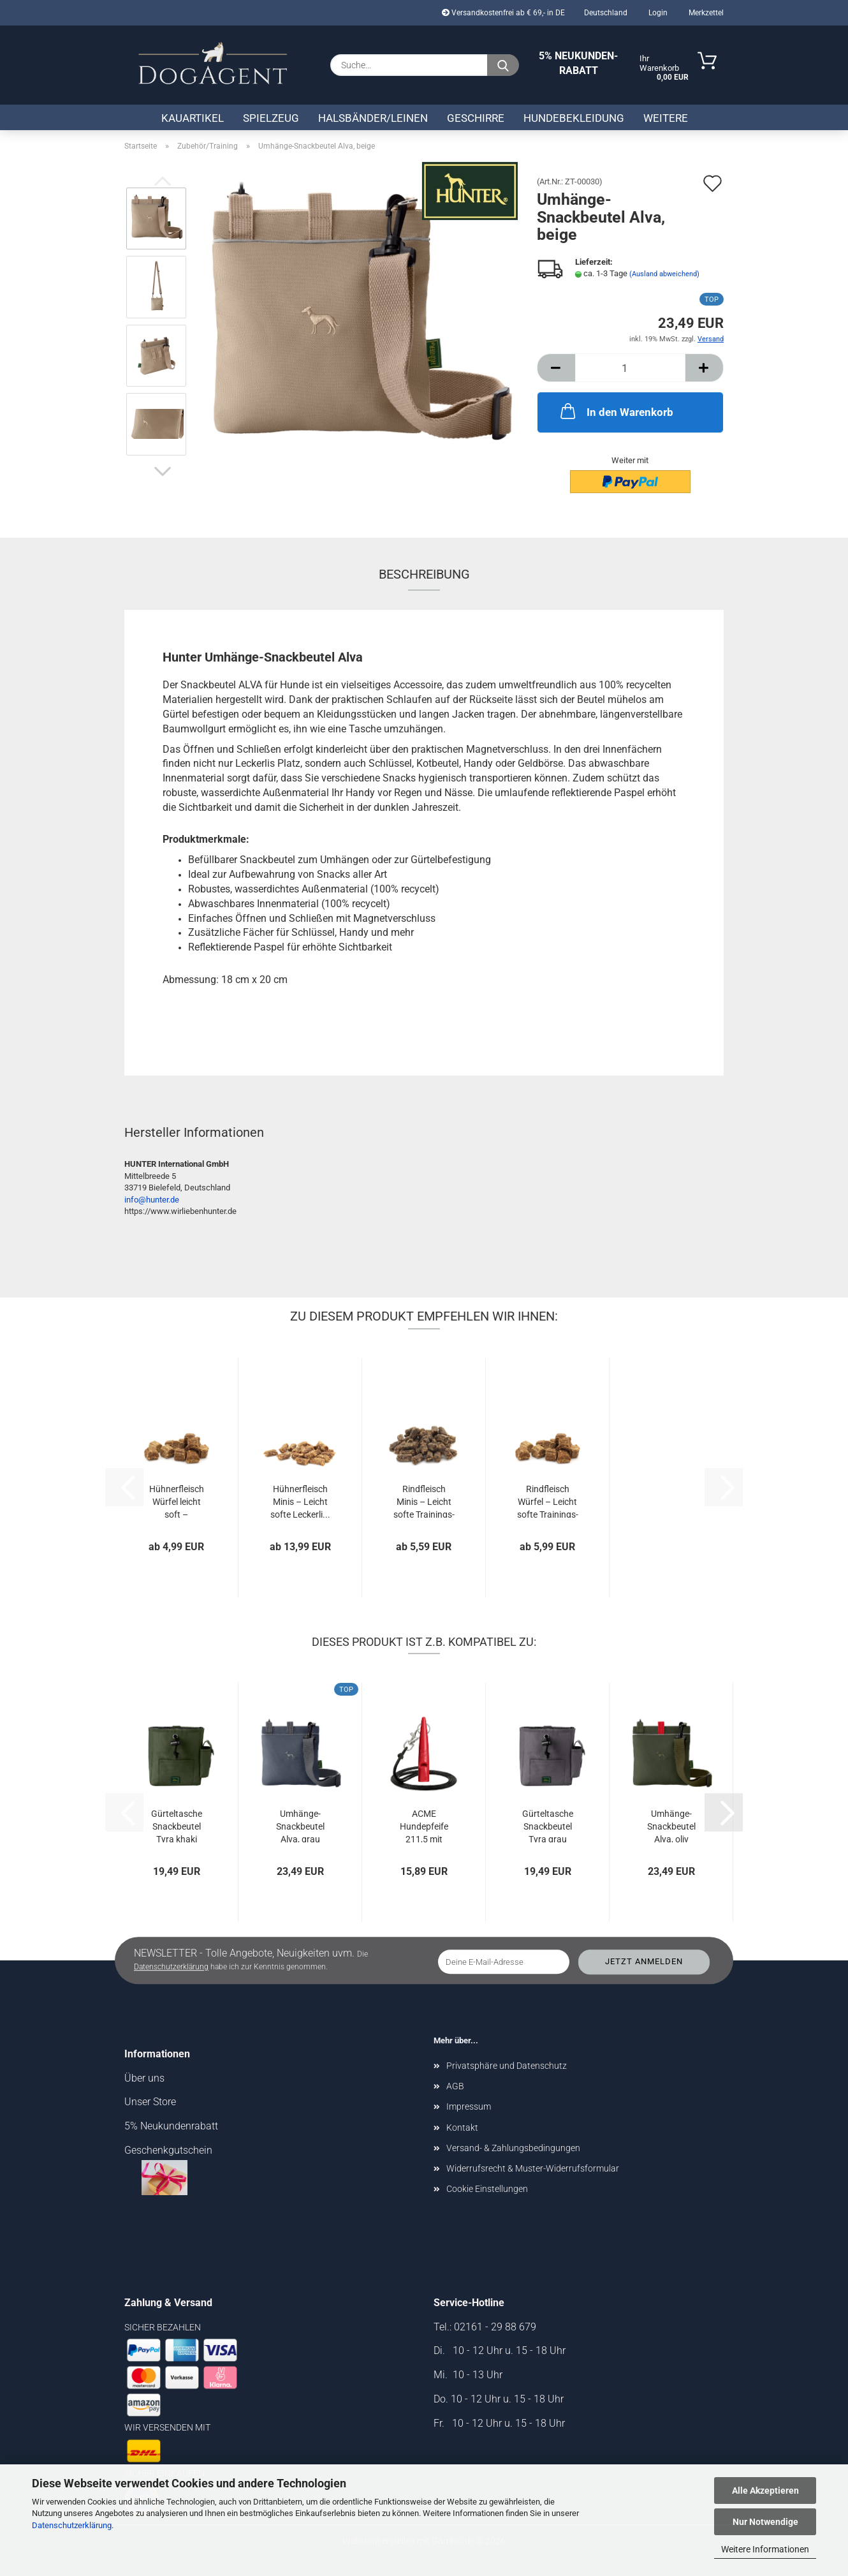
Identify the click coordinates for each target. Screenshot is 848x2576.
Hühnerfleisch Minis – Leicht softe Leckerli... (300, 1501)
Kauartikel (192, 118)
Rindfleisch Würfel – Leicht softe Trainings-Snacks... (547, 1501)
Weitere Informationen (765, 2549)
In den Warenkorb (615, 411)
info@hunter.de (151, 1199)
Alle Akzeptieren (765, 2490)
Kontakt (462, 2127)
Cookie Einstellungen (487, 2189)
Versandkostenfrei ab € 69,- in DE (503, 12)
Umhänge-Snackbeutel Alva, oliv (671, 1825)
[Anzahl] (630, 367)
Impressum (468, 2106)
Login (657, 12)
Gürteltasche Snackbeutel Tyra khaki (176, 1825)
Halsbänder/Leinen (373, 118)
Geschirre (475, 118)
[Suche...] (503, 65)
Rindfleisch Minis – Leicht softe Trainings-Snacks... (424, 1501)
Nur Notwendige (765, 2522)
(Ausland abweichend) (664, 274)
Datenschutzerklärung (72, 2525)
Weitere (665, 118)
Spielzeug (271, 118)
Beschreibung (424, 574)
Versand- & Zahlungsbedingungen (513, 2148)
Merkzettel (705, 12)
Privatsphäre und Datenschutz (506, 2066)
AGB (455, 2086)
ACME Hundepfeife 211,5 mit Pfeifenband (424, 1825)
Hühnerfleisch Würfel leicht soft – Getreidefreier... (176, 1501)
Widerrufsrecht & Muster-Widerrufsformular (532, 2168)
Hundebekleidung (573, 118)
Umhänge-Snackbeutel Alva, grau (300, 1825)
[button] (162, 471)
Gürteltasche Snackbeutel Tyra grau (547, 1825)
